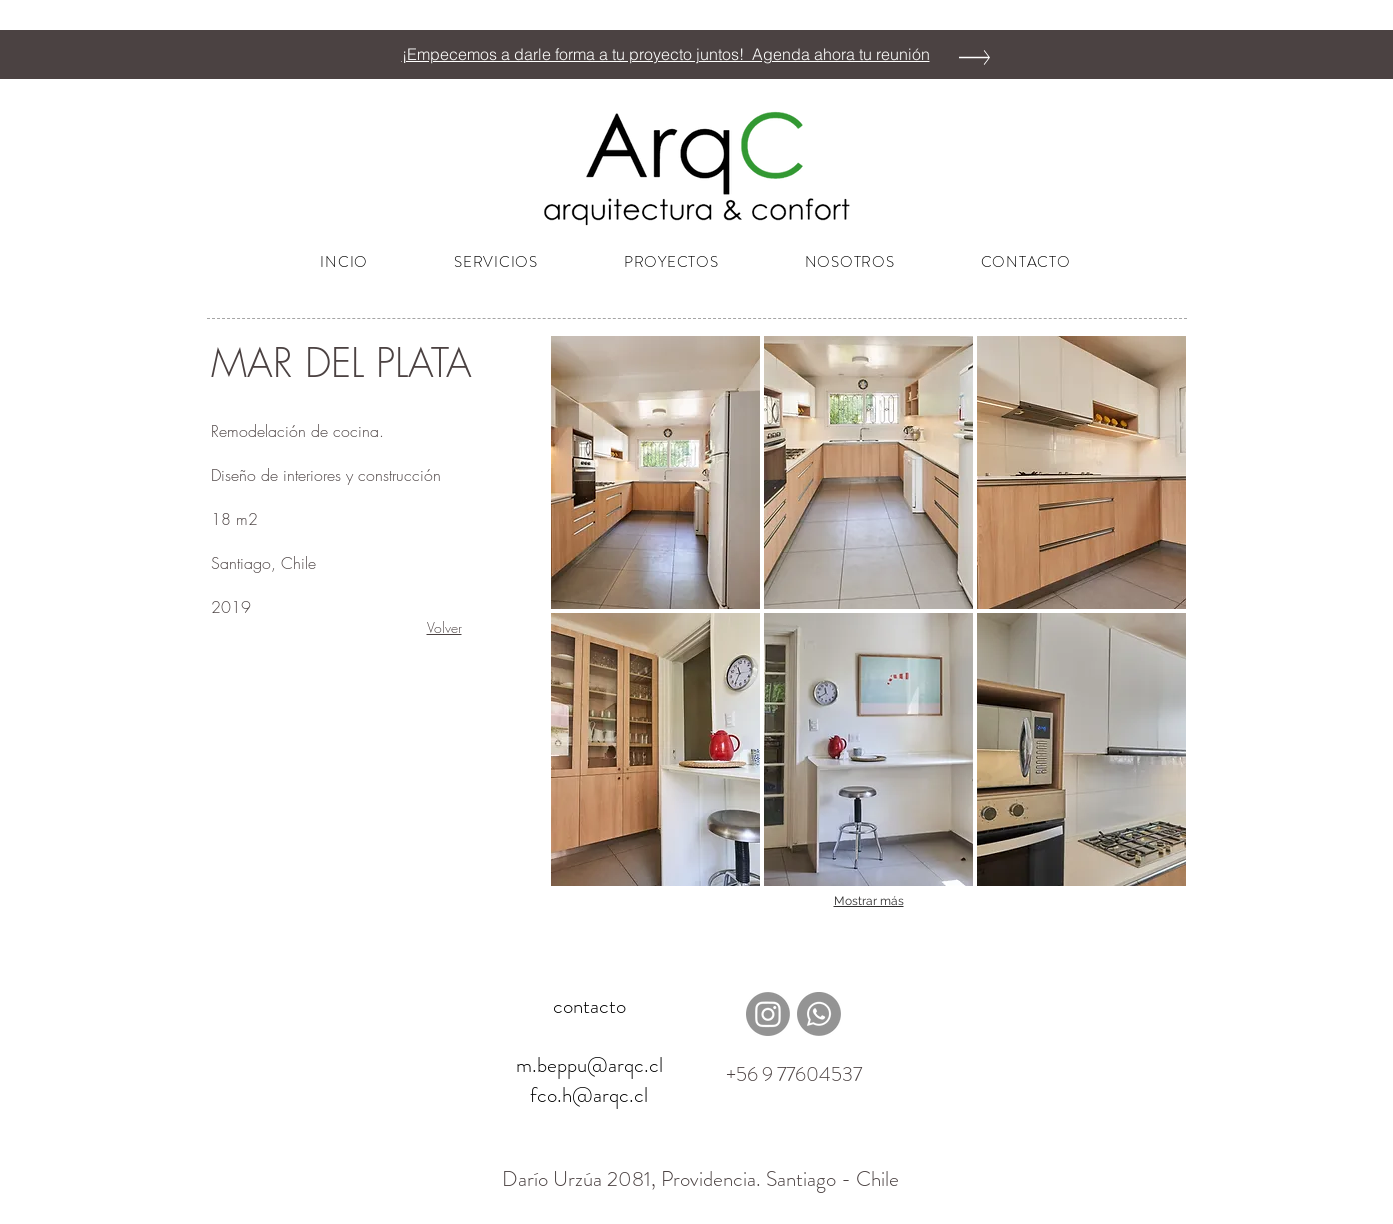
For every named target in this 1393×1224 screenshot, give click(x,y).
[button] (655, 472)
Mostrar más (869, 901)
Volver (444, 627)
